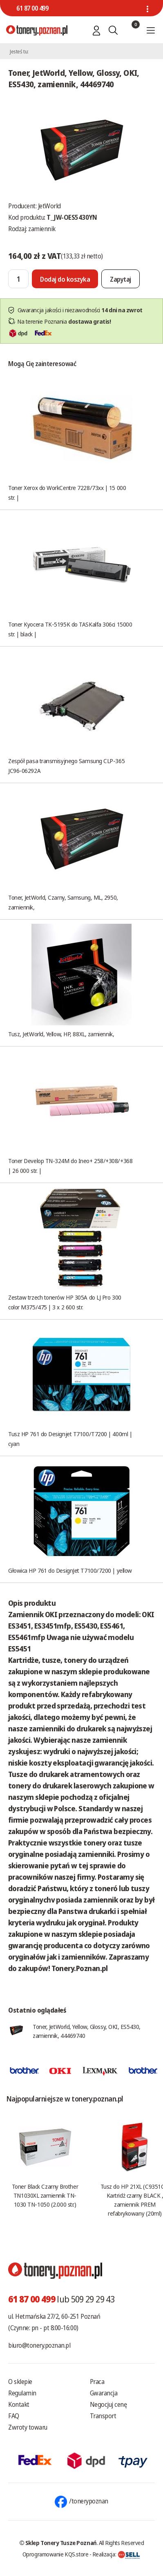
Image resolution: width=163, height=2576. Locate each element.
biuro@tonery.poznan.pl (39, 2345)
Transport (103, 2415)
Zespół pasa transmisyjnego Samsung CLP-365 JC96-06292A (66, 766)
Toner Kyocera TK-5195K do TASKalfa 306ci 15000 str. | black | (70, 629)
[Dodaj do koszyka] (65, 278)
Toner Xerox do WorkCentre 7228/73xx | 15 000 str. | (67, 492)
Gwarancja (104, 2392)
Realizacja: (116, 2554)
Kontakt (18, 2404)
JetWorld (49, 205)
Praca (97, 2381)
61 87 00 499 (32, 8)
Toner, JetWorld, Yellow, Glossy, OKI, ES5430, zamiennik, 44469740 (87, 2031)
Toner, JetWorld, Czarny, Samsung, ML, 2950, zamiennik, (63, 902)
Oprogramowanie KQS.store (55, 2554)
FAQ (13, 2415)
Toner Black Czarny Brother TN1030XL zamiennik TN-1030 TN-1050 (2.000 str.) (45, 2195)
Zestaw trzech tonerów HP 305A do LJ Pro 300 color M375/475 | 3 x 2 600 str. (64, 1302)
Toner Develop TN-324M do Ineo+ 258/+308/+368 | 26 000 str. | (70, 1165)
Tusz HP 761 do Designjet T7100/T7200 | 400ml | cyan (70, 1439)
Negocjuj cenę (108, 2404)
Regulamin (22, 2392)
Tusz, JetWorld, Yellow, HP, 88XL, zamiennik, (61, 1034)
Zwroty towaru (27, 2427)
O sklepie (20, 2381)
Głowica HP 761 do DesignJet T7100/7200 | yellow (70, 1570)
